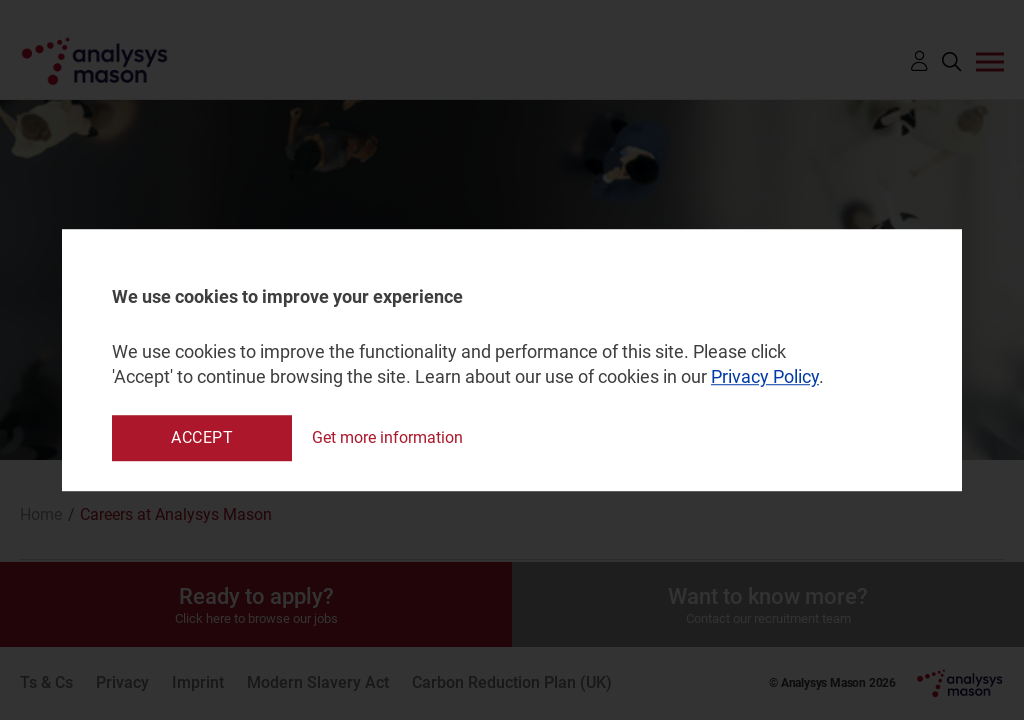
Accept (202, 437)
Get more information (387, 437)
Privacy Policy (765, 377)
